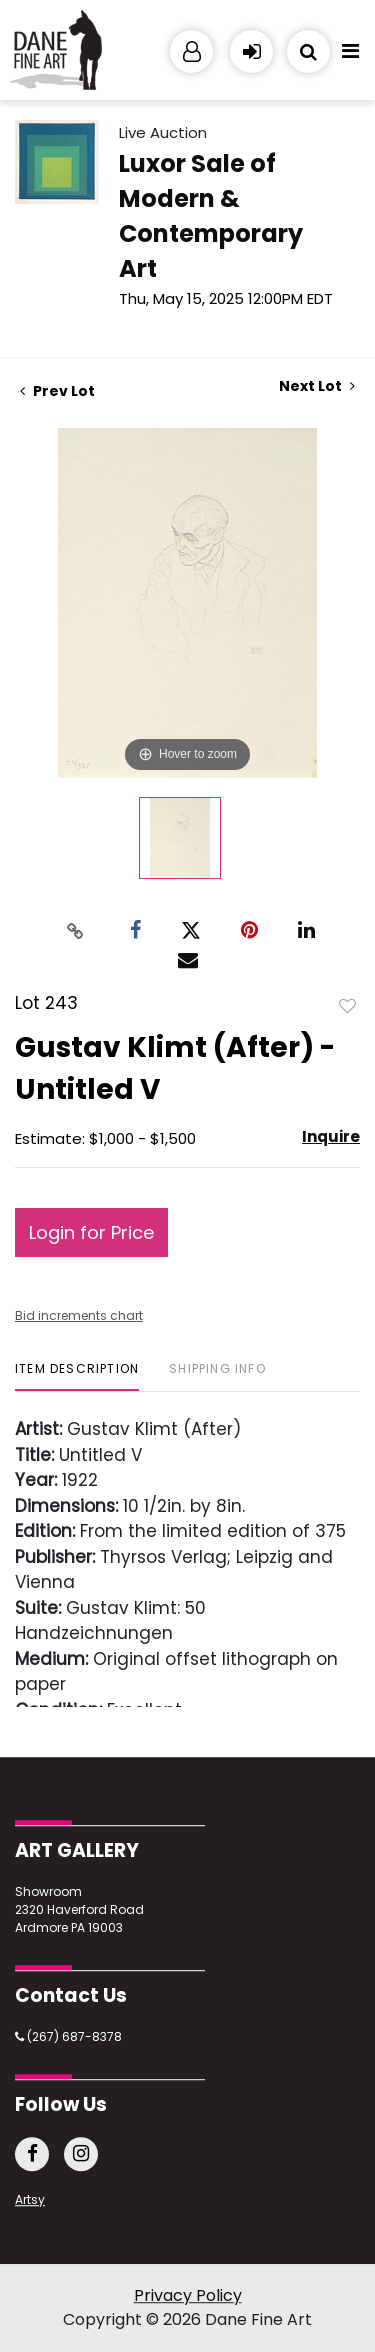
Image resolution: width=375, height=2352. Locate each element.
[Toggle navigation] (350, 56)
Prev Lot (57, 391)
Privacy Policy (188, 2295)
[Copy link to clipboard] (75, 930)
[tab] (77, 1376)
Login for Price (91, 1232)
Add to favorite (348, 1005)
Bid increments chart (79, 1315)
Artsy (30, 2199)
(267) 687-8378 (68, 2036)
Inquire (331, 1136)
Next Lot (317, 386)
